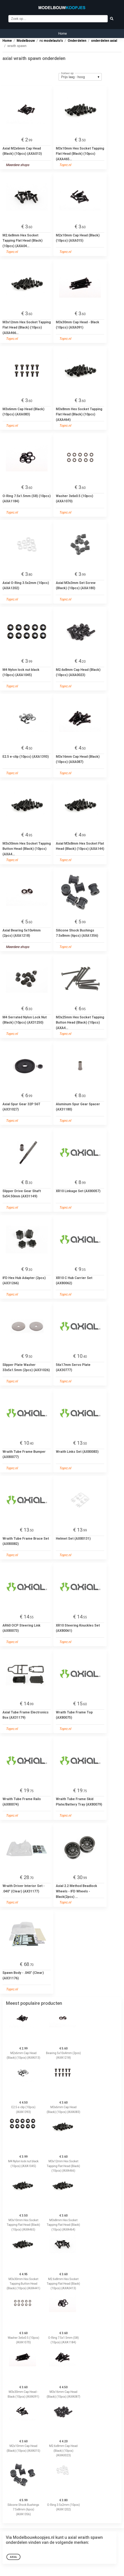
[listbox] (80, 77)
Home (62, 34)
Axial (13, 2557)
